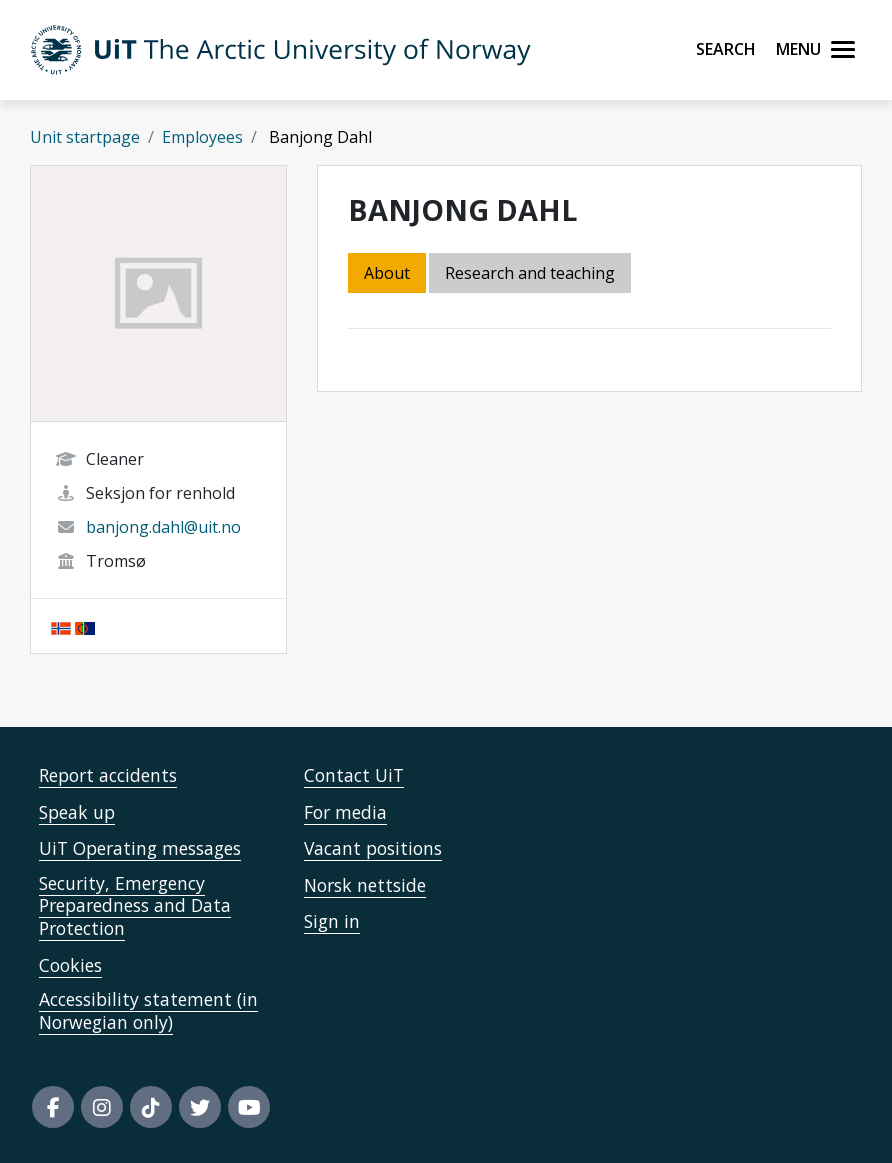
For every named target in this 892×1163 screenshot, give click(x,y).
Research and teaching (530, 273)
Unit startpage (85, 137)
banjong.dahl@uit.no (163, 527)
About (387, 273)
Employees (202, 137)
